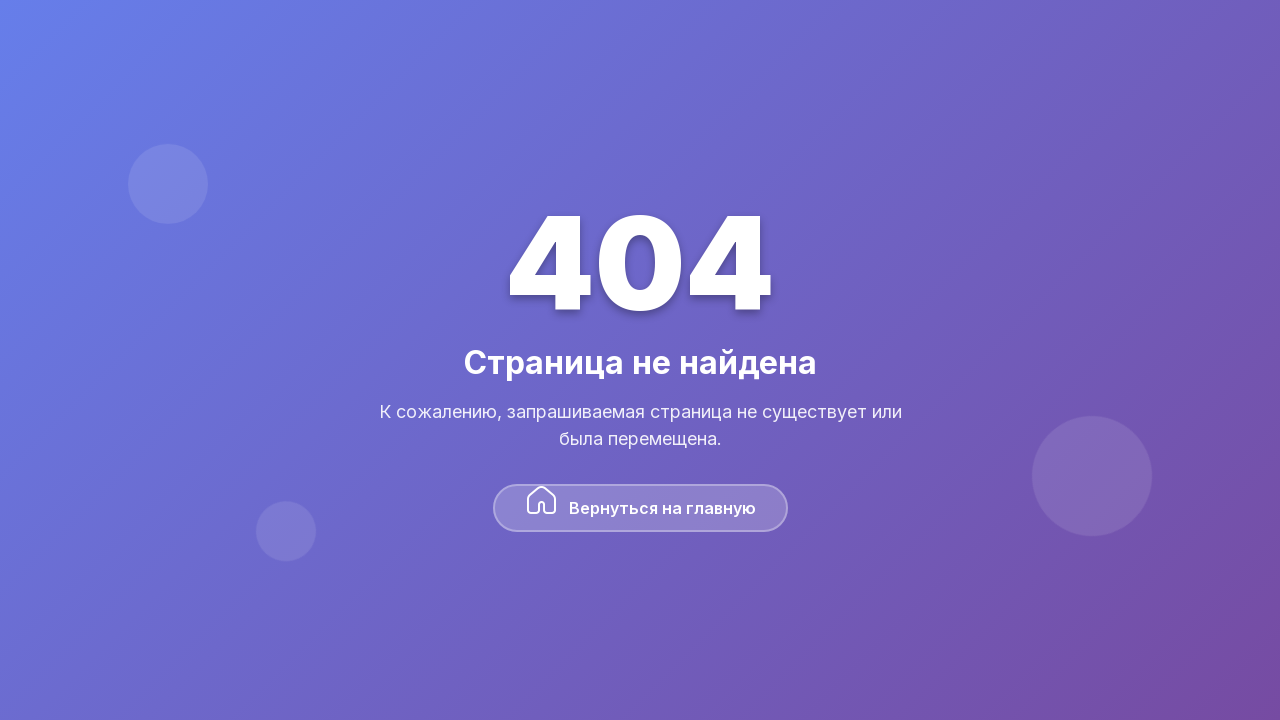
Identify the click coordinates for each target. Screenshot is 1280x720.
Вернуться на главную (640, 501)
